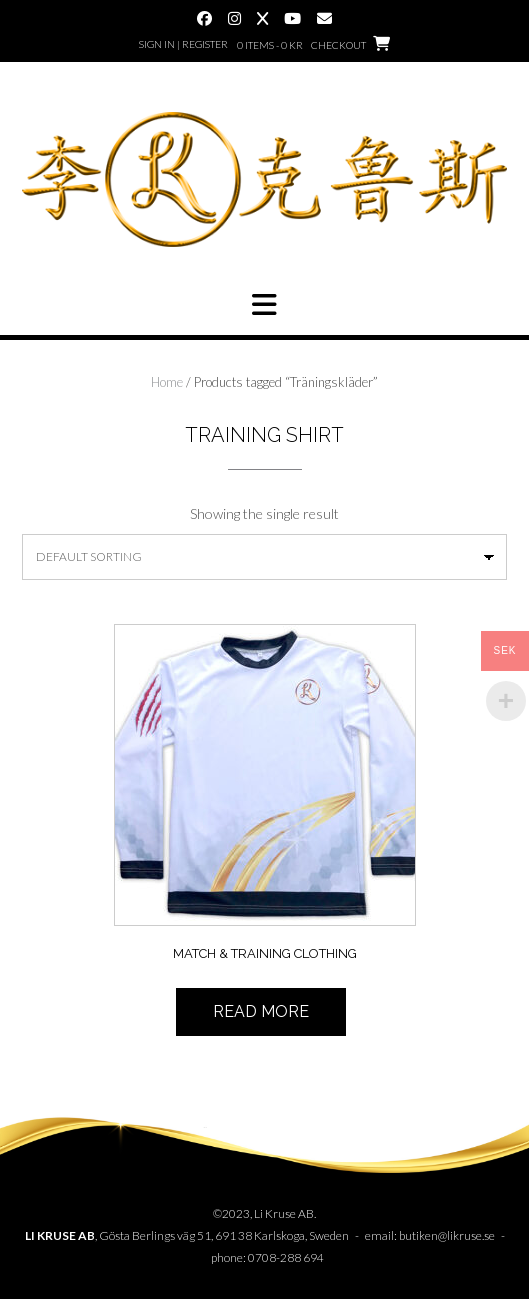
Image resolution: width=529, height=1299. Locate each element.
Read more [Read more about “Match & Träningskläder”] (261, 1011)
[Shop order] (264, 557)
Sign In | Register (183, 44)
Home (167, 382)
